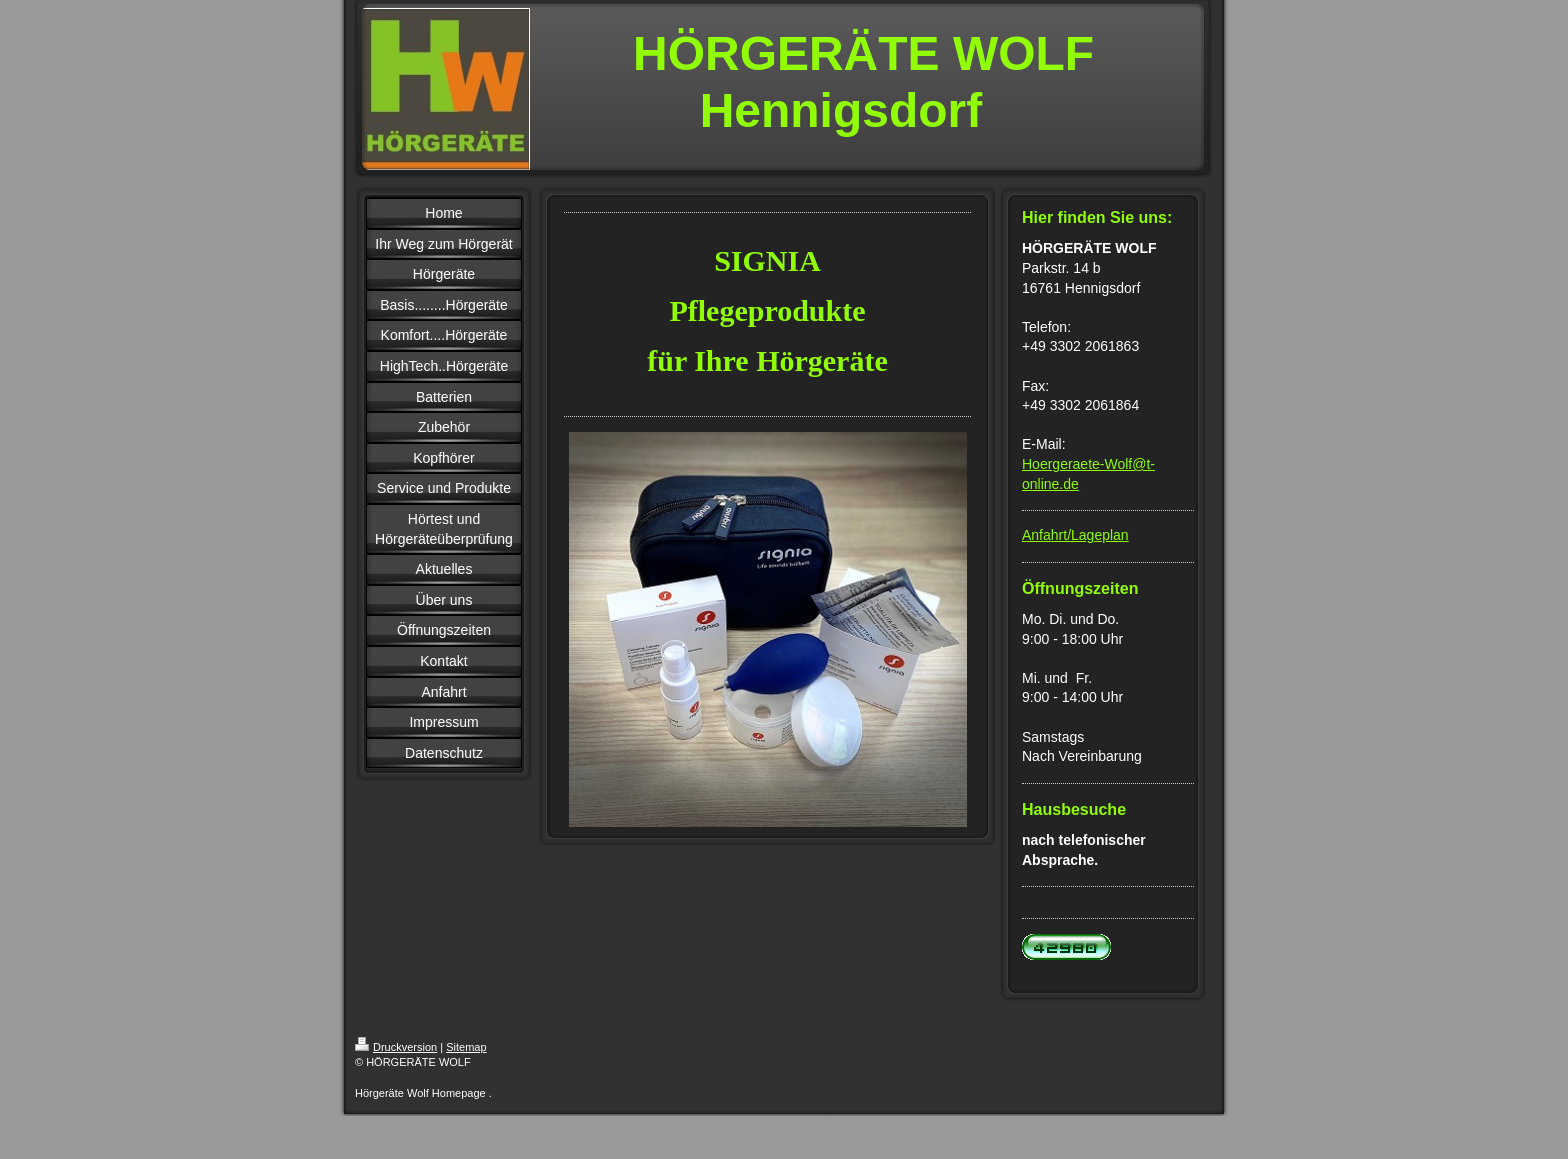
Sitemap (466, 1047)
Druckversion (396, 1047)
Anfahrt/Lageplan (1075, 535)
